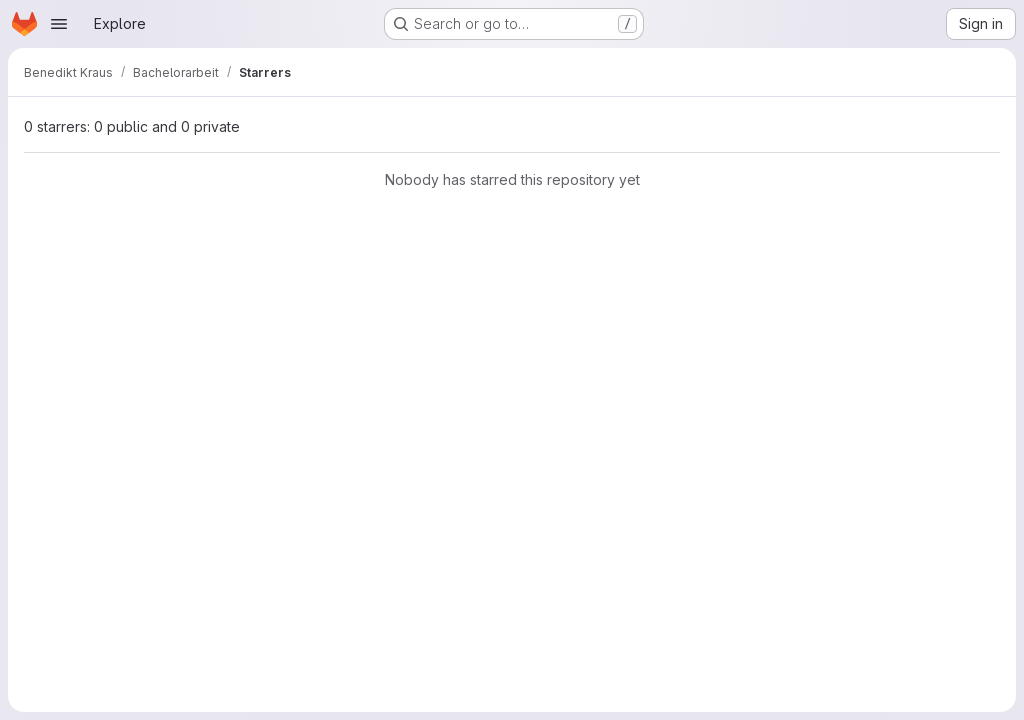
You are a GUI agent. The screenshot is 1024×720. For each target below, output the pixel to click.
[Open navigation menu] (59, 24)
